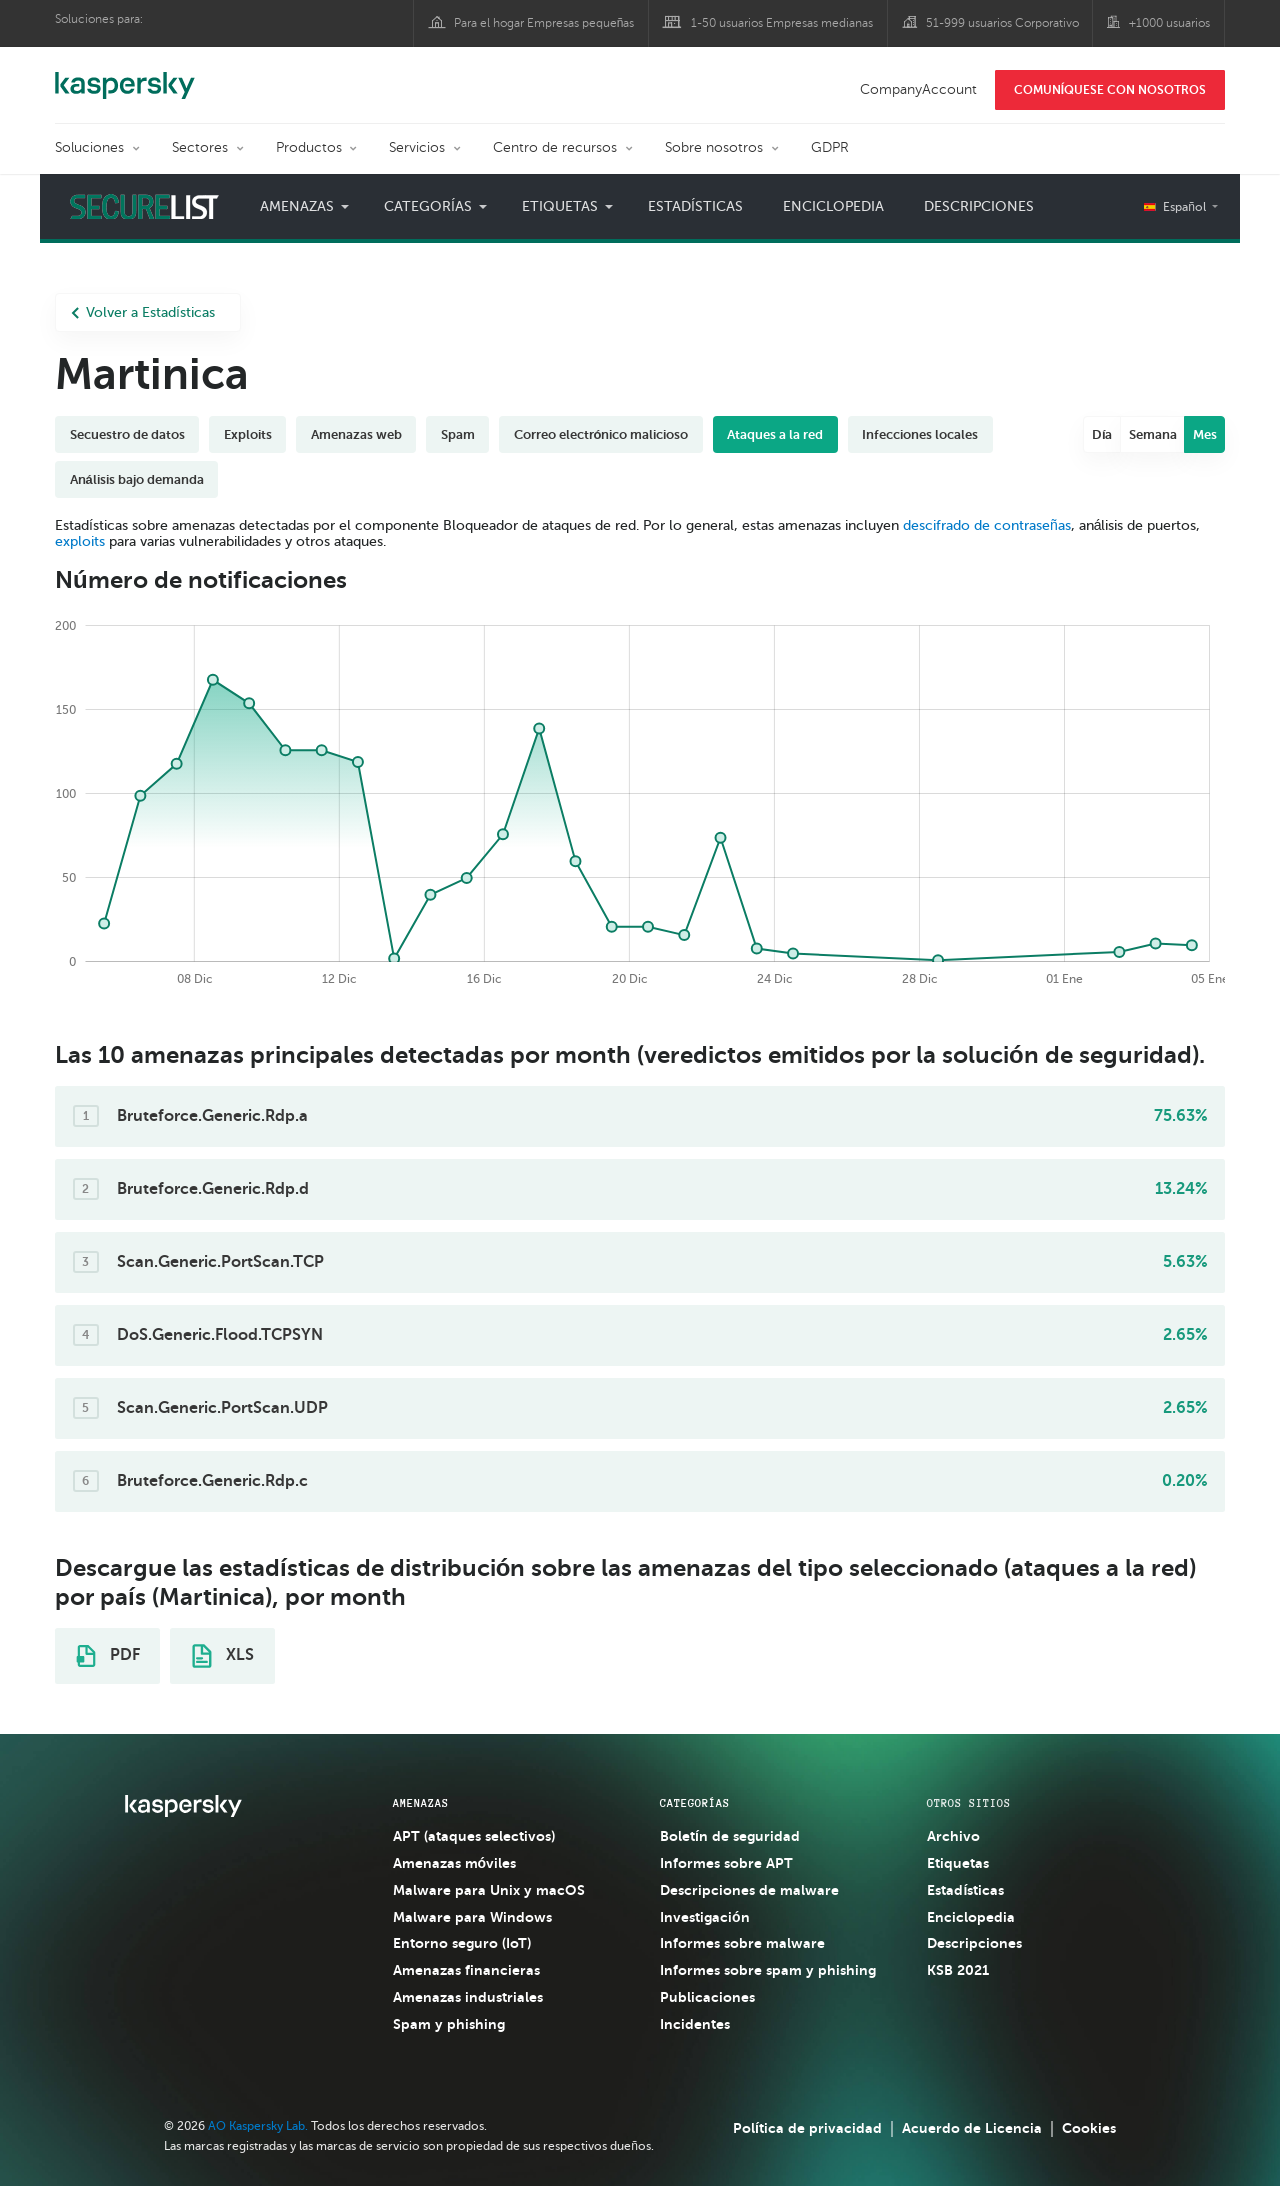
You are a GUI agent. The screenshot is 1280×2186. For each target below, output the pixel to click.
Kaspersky (125, 75)
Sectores (200, 147)
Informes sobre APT (726, 1863)
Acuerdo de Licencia (972, 2128)
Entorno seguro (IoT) (462, 1943)
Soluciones (89, 147)
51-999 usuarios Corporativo (1002, 23)
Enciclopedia (833, 206)
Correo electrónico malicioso (601, 434)
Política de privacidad (807, 2128)
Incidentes (695, 2024)
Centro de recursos (555, 147)
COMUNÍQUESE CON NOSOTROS (1110, 90)
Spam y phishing (449, 2024)
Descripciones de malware (749, 1890)
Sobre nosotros (714, 147)
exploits (80, 541)
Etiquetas (560, 206)
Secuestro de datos (127, 434)
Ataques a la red (775, 434)
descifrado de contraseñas (987, 525)
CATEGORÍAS (695, 1803)
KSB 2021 (958, 1970)
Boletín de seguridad (730, 1836)
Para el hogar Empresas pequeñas (544, 23)
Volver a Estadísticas (143, 312)
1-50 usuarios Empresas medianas (782, 23)
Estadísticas (695, 206)
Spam (458, 434)
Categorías (428, 206)
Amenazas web (356, 434)
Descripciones (979, 206)
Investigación (705, 1917)
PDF (108, 1656)
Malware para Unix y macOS (489, 1890)
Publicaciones (707, 1997)
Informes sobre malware (742, 1943)
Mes (1205, 434)
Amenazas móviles (455, 1863)
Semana (1153, 434)
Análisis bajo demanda (137, 479)
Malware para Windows (472, 1917)
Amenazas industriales (468, 1997)
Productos (309, 147)
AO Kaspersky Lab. (258, 2126)
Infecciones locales (920, 434)
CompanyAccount (918, 89)
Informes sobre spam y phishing (768, 1970)
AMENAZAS (421, 1803)
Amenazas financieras (466, 1970)
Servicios (417, 147)
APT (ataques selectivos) (474, 1836)
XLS (223, 1656)
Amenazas (297, 206)
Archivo (953, 1836)
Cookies (1089, 2128)
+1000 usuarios (1169, 23)
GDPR (830, 147)
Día (1102, 434)
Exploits (248, 434)
